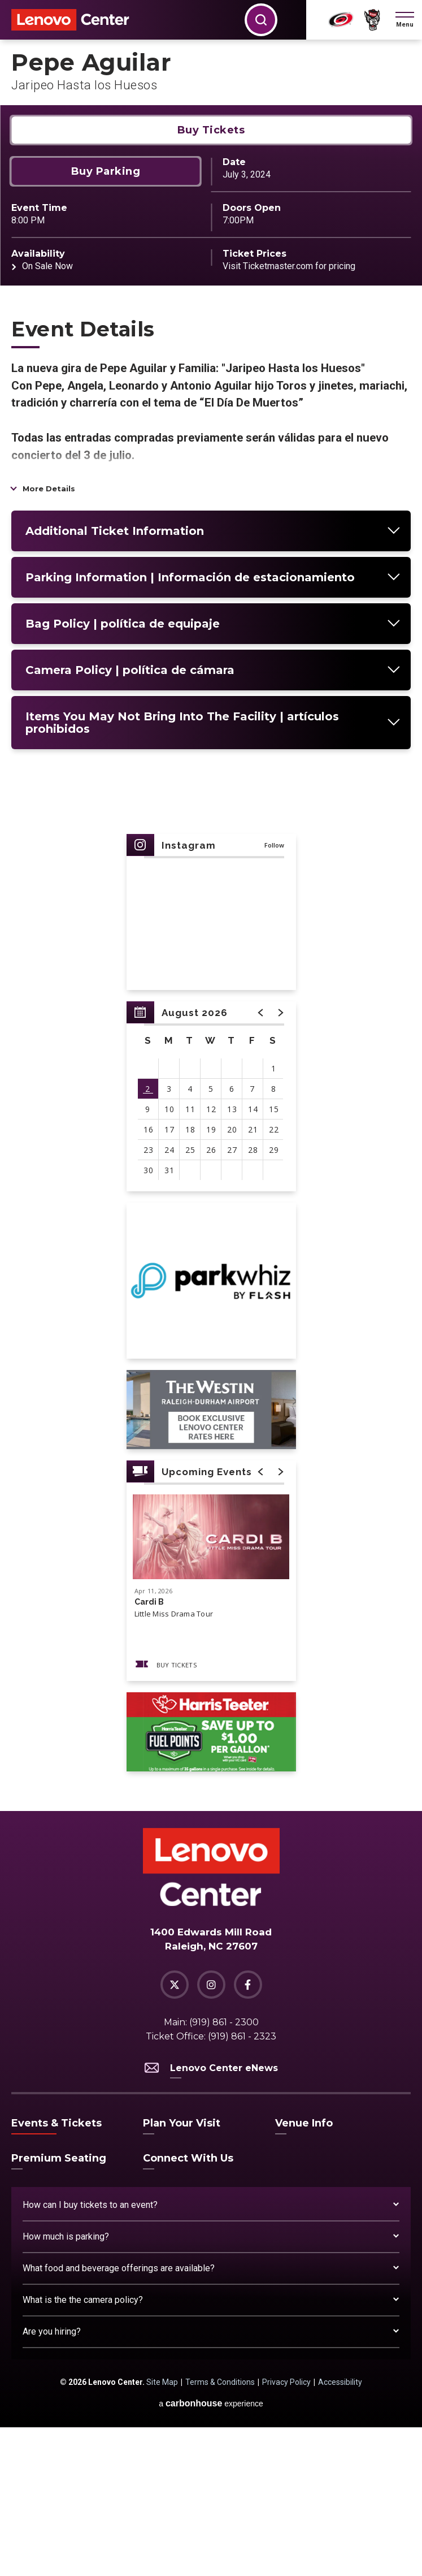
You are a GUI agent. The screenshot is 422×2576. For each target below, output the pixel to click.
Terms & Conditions (220, 2530)
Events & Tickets (56, 2272)
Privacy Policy (286, 2530)
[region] (211, 1245)
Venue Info (304, 2272)
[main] (211, 1000)
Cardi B (149, 1750)
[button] (404, 20)
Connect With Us (188, 2307)
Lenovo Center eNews (211, 2216)
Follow (274, 993)
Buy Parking (106, 320)
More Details (49, 637)
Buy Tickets (211, 279)
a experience (211, 2552)
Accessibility (340, 2530)
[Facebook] (248, 2133)
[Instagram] (211, 2133)
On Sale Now (47, 414)
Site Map (162, 2530)
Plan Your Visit (181, 2272)
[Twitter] (174, 2133)
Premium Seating (58, 2307)
